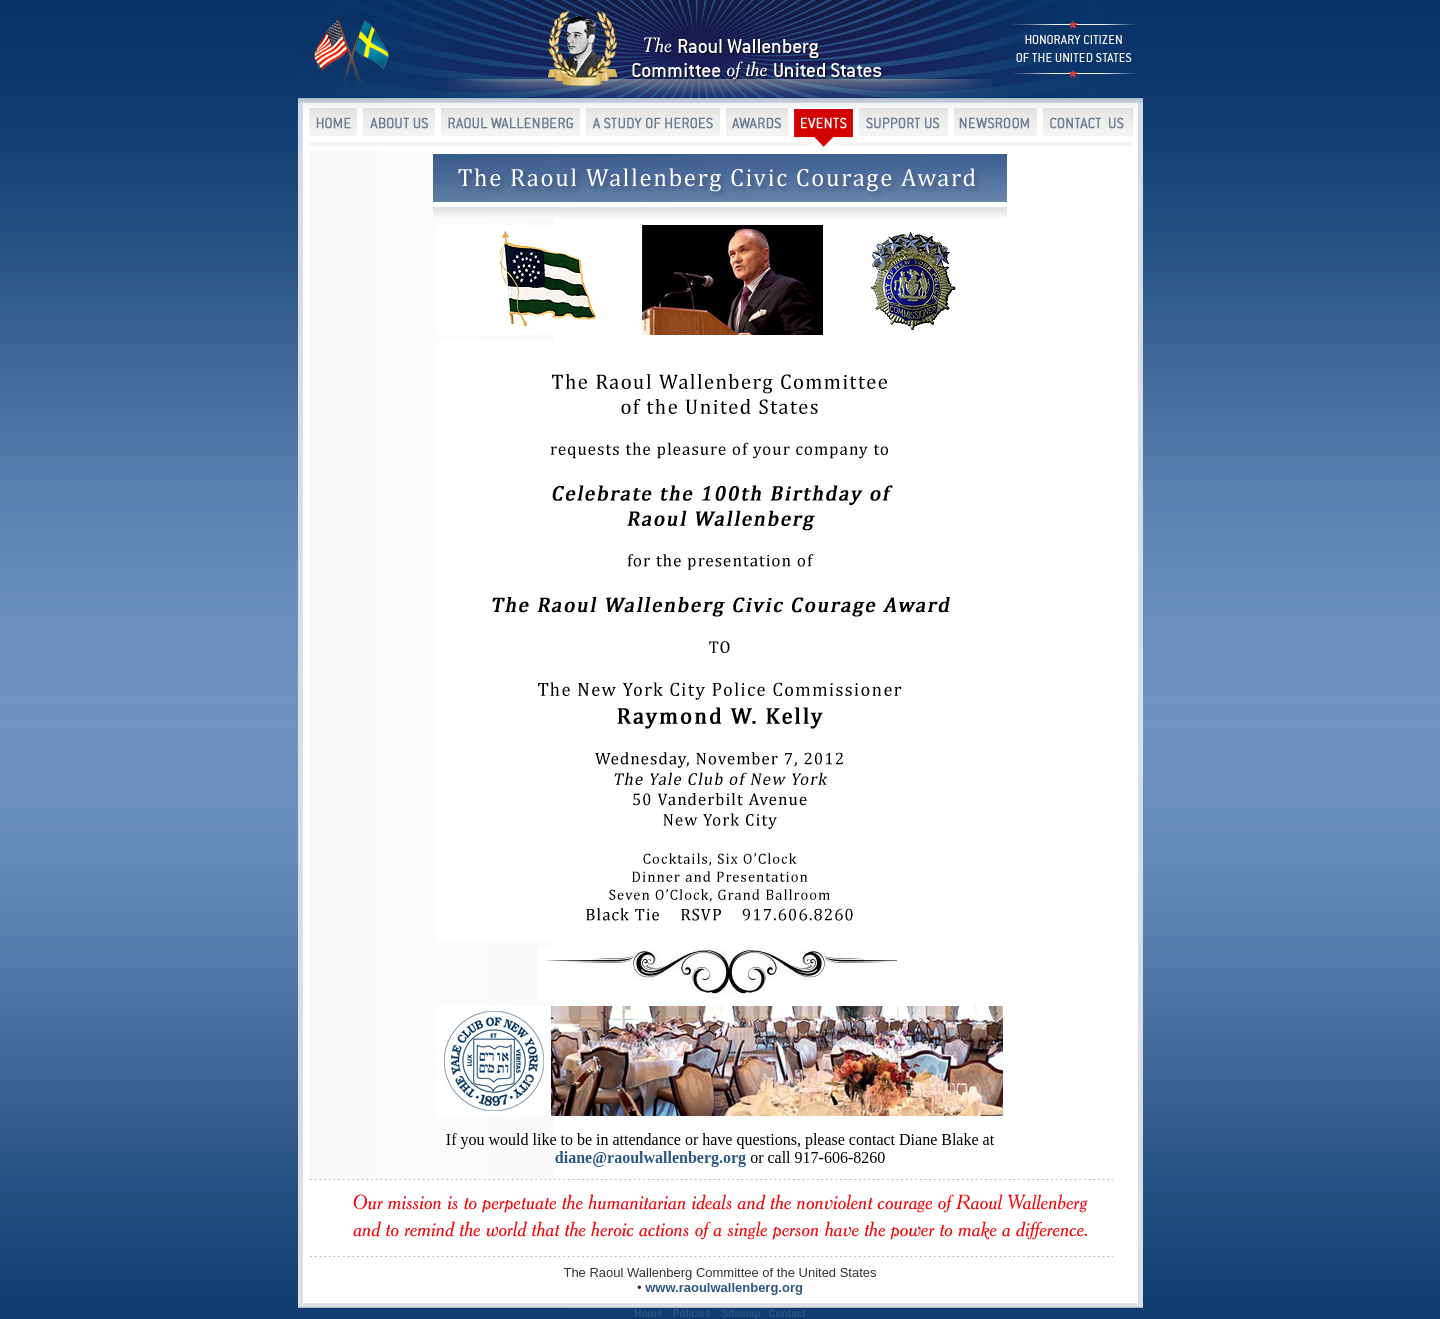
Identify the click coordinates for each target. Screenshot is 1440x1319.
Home (648, 1313)
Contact (786, 1313)
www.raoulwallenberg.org (724, 1287)
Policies (692, 1313)
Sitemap (741, 1313)
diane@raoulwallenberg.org (650, 1157)
